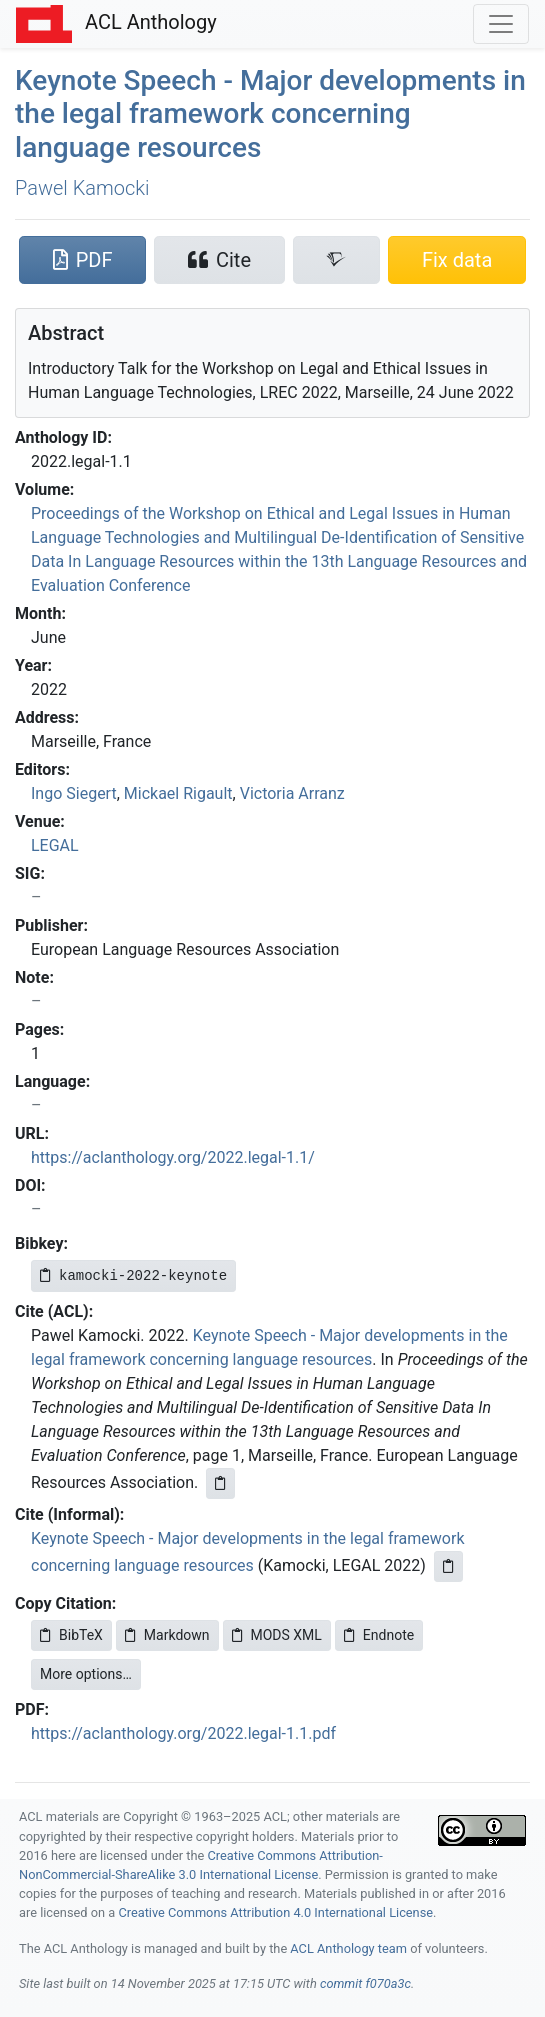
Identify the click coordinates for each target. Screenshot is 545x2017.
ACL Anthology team (348, 1948)
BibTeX (71, 1635)
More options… (86, 1674)
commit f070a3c (365, 1983)
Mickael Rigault (178, 793)
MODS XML (277, 1635)
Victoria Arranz (292, 793)
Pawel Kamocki (82, 188)
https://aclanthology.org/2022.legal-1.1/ (173, 1157)
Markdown (167, 1635)
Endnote (379, 1635)
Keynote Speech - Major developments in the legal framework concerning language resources (270, 114)
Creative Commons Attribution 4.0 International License (275, 1912)
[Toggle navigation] (501, 24)
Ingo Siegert (74, 793)
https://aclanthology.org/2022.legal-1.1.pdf (183, 1733)
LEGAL (55, 845)
